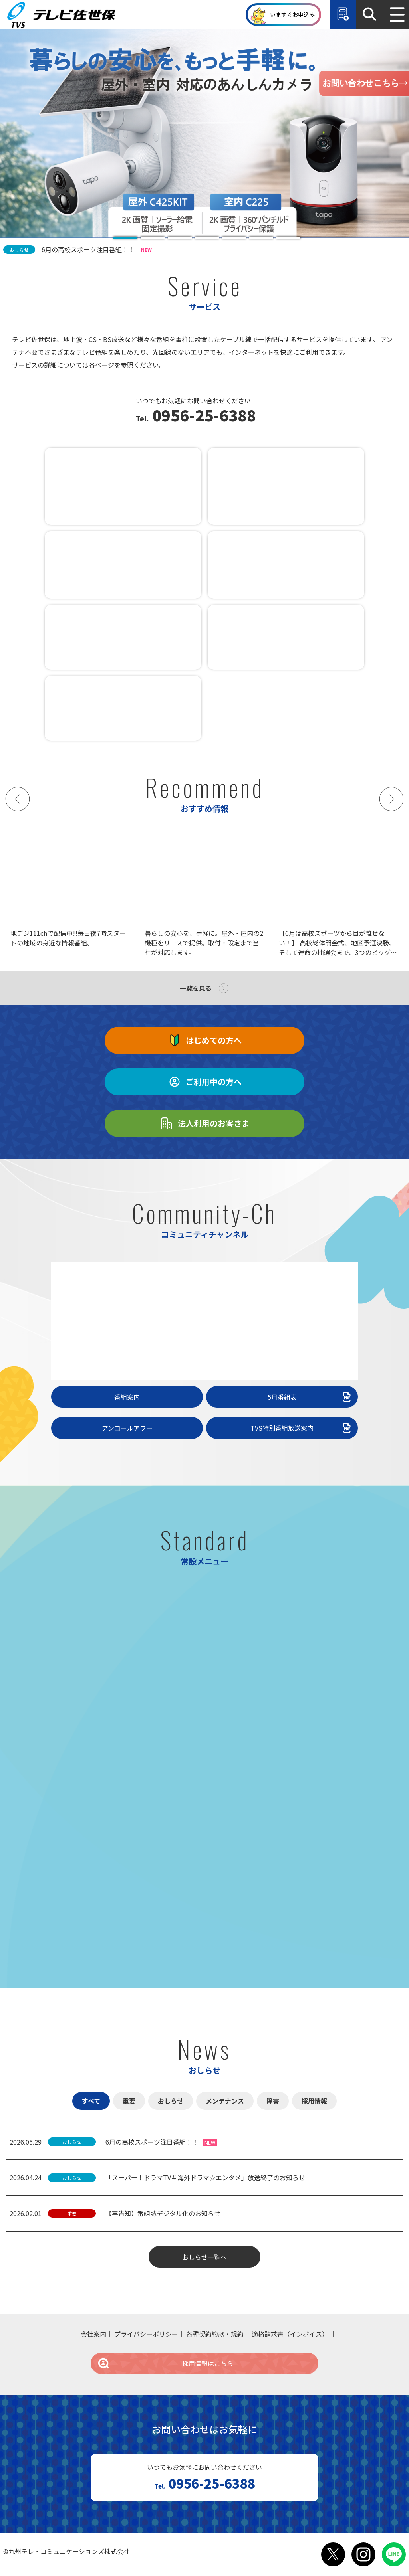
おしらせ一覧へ (204, 2257)
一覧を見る (196, 988)
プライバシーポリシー (146, 2334)
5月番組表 (310, 1397)
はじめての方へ (204, 1040)
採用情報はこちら (165, 2363)
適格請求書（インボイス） (290, 2334)
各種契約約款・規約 (215, 2334)
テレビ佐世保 (63, 14)
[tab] (125, 238)
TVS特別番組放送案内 (301, 1428)
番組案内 (127, 1397)
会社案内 (93, 2334)
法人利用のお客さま (204, 1123)
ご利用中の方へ (204, 1082)
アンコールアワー (127, 1428)
